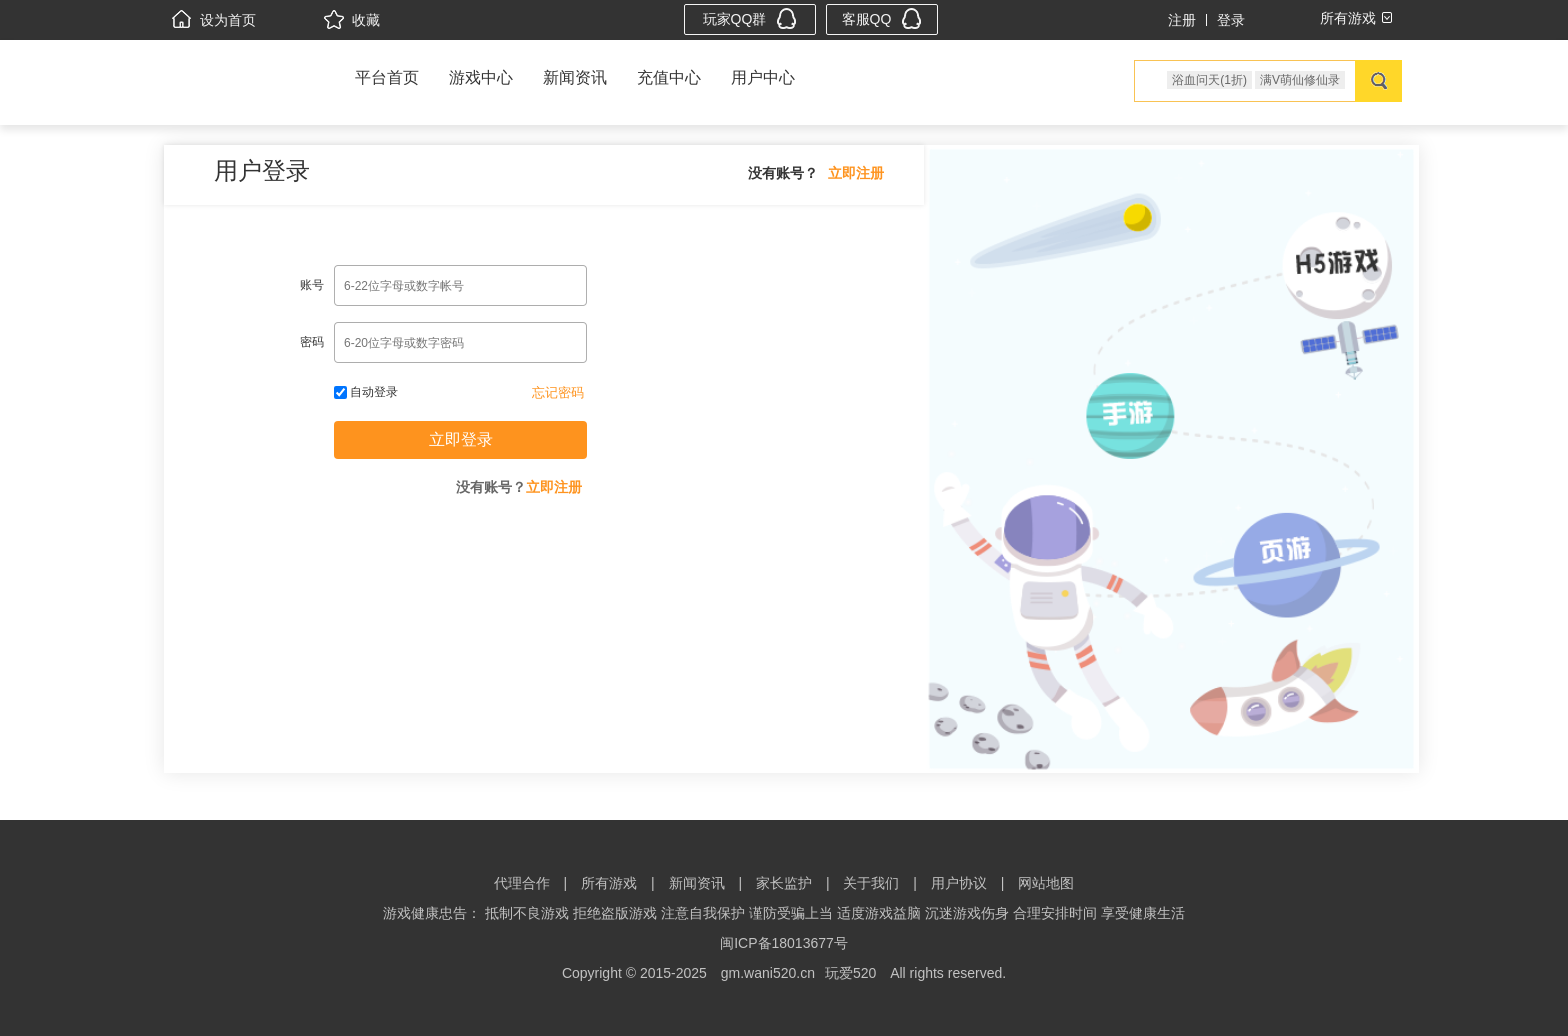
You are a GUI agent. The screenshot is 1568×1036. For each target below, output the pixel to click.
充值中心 (669, 77)
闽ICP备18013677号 (784, 943)
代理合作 (522, 883)
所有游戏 (609, 883)
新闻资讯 (575, 77)
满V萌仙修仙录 (1300, 80)
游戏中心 (481, 77)
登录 (1231, 20)
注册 (1182, 20)
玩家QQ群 (750, 18)
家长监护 (784, 883)
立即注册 (856, 173)
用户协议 (959, 883)
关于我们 (871, 883)
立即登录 (461, 439)
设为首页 (214, 20)
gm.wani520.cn (768, 973)
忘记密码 (558, 392)
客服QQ (882, 18)
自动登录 (366, 392)
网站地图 (1046, 883)
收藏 (352, 20)
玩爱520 (850, 973)
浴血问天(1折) (1209, 80)
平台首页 (387, 77)
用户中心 (763, 77)
